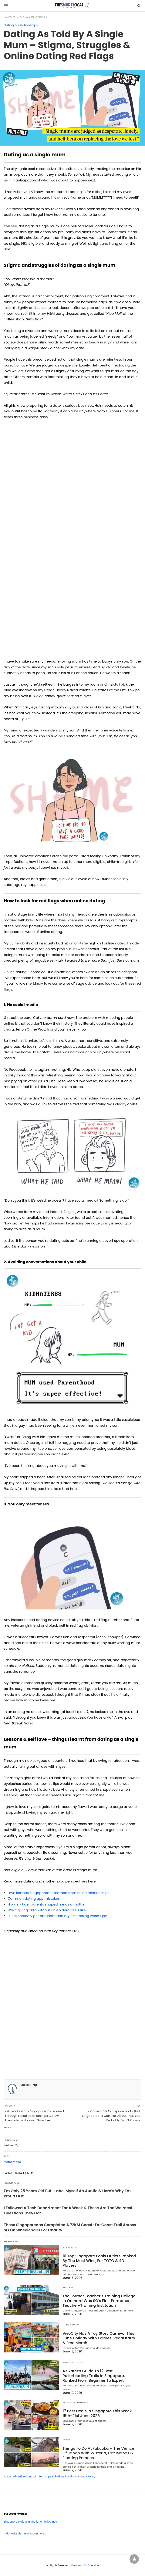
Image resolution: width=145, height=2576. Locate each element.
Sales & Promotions (75, 2402)
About (8, 2476)
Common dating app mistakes (34, 1898)
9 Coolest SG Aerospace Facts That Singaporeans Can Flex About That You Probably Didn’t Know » (111, 2115)
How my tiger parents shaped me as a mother (47, 1904)
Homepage (9, 17)
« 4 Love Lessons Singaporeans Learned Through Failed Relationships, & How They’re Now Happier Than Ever (34, 2115)
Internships (44, 2476)
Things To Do (70, 2324)
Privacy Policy (86, 2476)
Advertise (18, 2476)
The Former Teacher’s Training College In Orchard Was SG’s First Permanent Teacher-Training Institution (98, 2300)
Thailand (36, 2522)
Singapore (10, 2522)
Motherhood (12, 2162)
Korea (42, 2533)
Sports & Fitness (73, 2362)
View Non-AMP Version (85, 2565)
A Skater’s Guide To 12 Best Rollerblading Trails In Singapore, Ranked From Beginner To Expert (93, 2375)
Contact (30, 2476)
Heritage (68, 2287)
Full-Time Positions (64, 2476)
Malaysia (24, 2522)
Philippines (50, 2522)
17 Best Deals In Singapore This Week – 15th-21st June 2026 (98, 2413)
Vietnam (23, 2533)
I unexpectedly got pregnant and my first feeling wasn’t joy (57, 1915)
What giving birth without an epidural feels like (47, 1910)
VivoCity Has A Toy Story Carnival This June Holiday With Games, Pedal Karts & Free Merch (98, 2338)
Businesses (69, 2247)
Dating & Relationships (33, 17)
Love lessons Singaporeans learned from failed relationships (58, 1892)
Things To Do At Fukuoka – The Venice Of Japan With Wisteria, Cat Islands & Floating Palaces (98, 2453)
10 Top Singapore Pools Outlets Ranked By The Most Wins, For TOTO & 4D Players (99, 2260)
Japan (66, 2439)
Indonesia (10, 2533)
